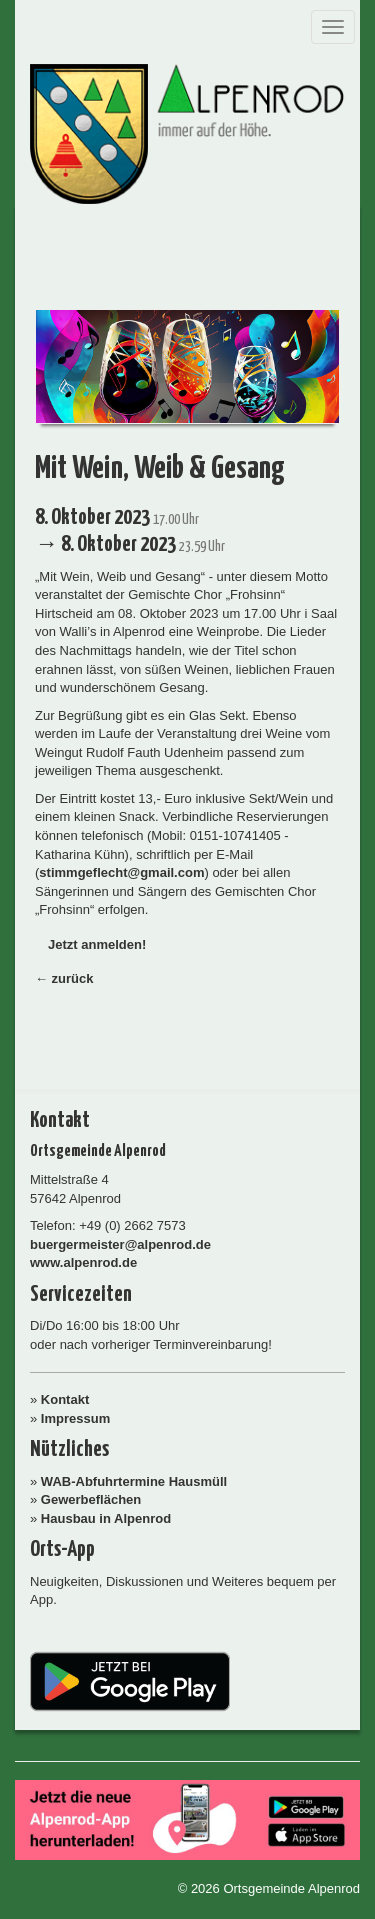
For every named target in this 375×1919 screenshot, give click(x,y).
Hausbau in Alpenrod (106, 1518)
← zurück (64, 978)
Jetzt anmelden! (97, 944)
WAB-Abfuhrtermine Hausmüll (134, 1481)
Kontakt (65, 1399)
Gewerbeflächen (91, 1499)
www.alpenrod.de (83, 1262)
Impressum (75, 1418)
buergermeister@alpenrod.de (120, 1244)
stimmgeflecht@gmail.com (121, 872)
